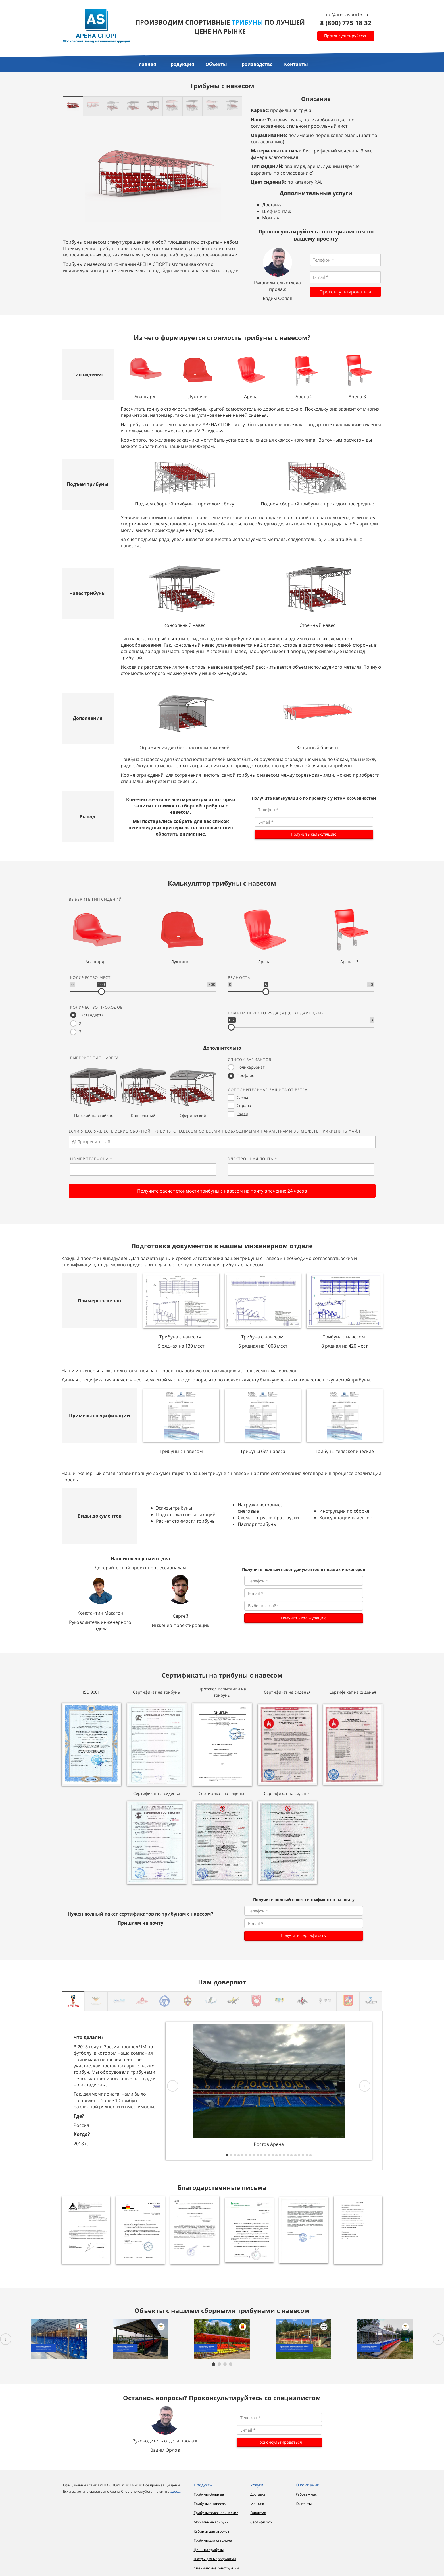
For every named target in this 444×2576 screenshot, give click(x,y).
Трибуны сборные (209, 2494)
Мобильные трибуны (211, 2522)
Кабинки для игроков (211, 2531)
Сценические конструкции (216, 2568)
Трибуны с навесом (210, 2503)
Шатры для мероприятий (215, 2558)
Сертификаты (261, 2522)
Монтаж (257, 2503)
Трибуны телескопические (216, 2512)
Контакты (304, 2503)
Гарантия (258, 2512)
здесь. (175, 2491)
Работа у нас (306, 2494)
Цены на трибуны (209, 2549)
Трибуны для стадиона (213, 2540)
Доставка (258, 2494)
